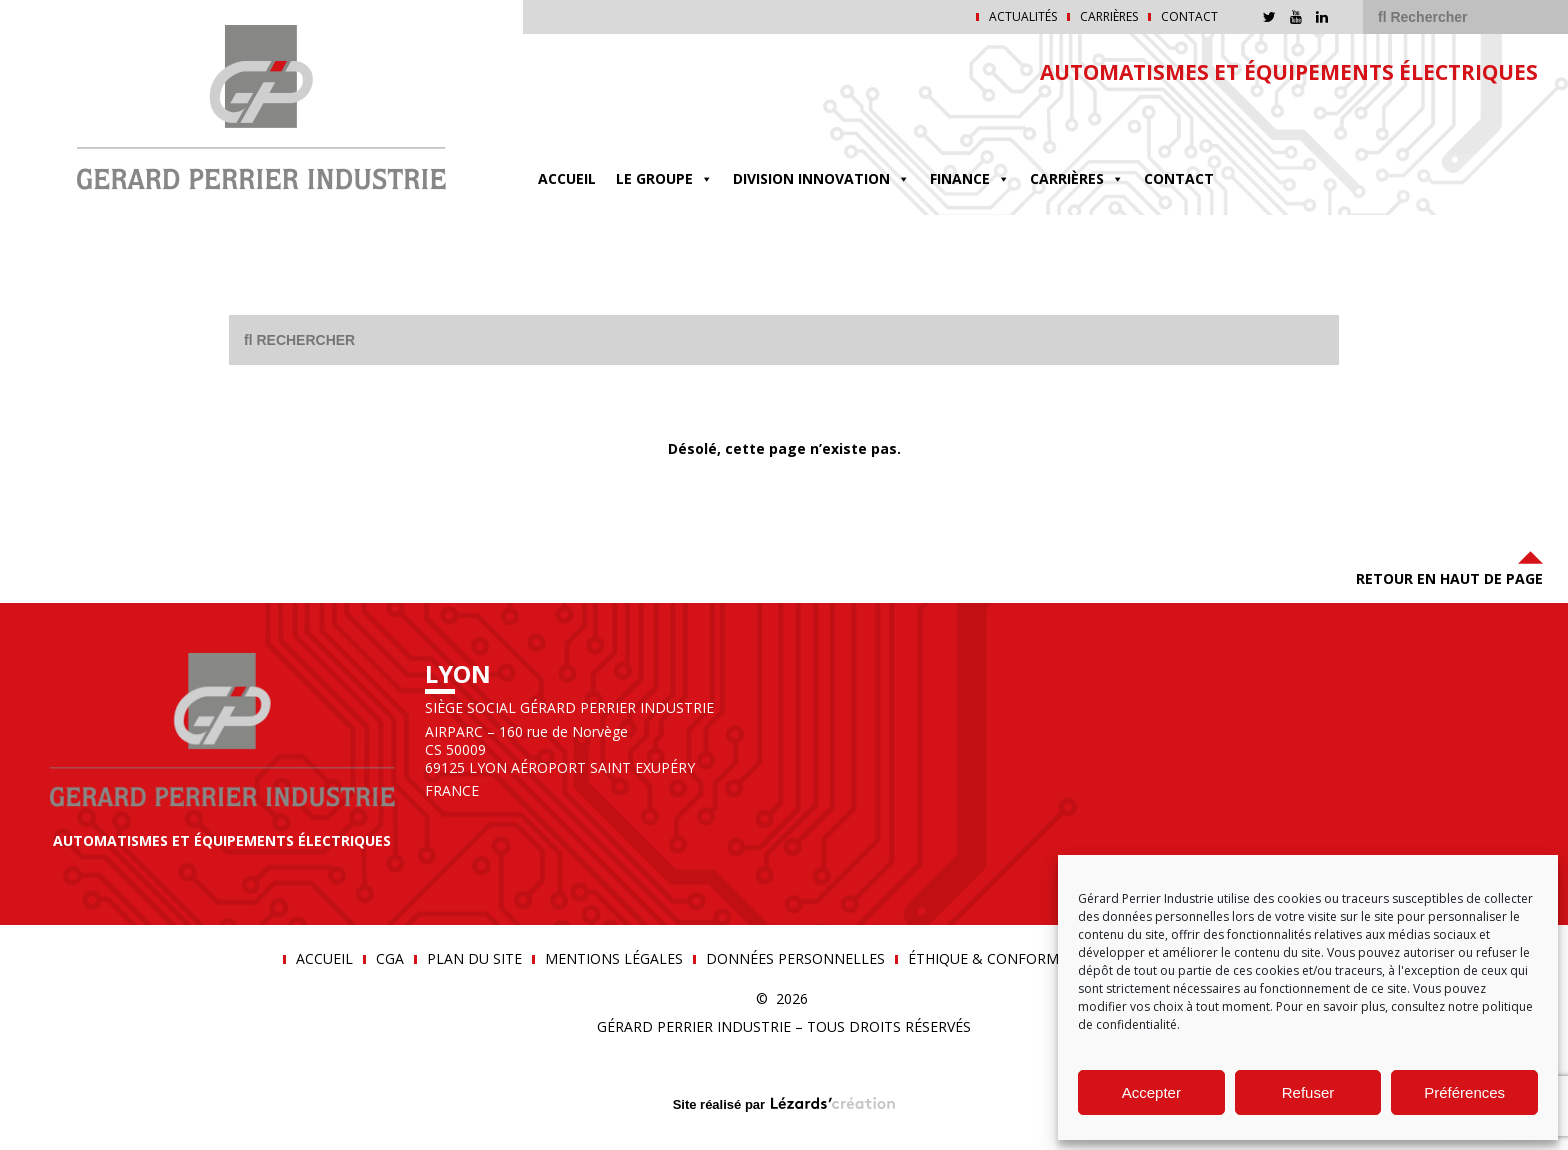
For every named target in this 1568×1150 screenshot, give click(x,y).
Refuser (1308, 1092)
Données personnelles (795, 959)
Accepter (1151, 1092)
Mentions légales (614, 959)
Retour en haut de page (1449, 566)
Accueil (567, 178)
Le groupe (664, 178)
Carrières (1109, 17)
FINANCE (970, 178)
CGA (390, 959)
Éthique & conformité (994, 959)
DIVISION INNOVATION (821, 178)
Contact (1189, 17)
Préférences (1464, 1092)
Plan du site (474, 959)
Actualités (1023, 17)
